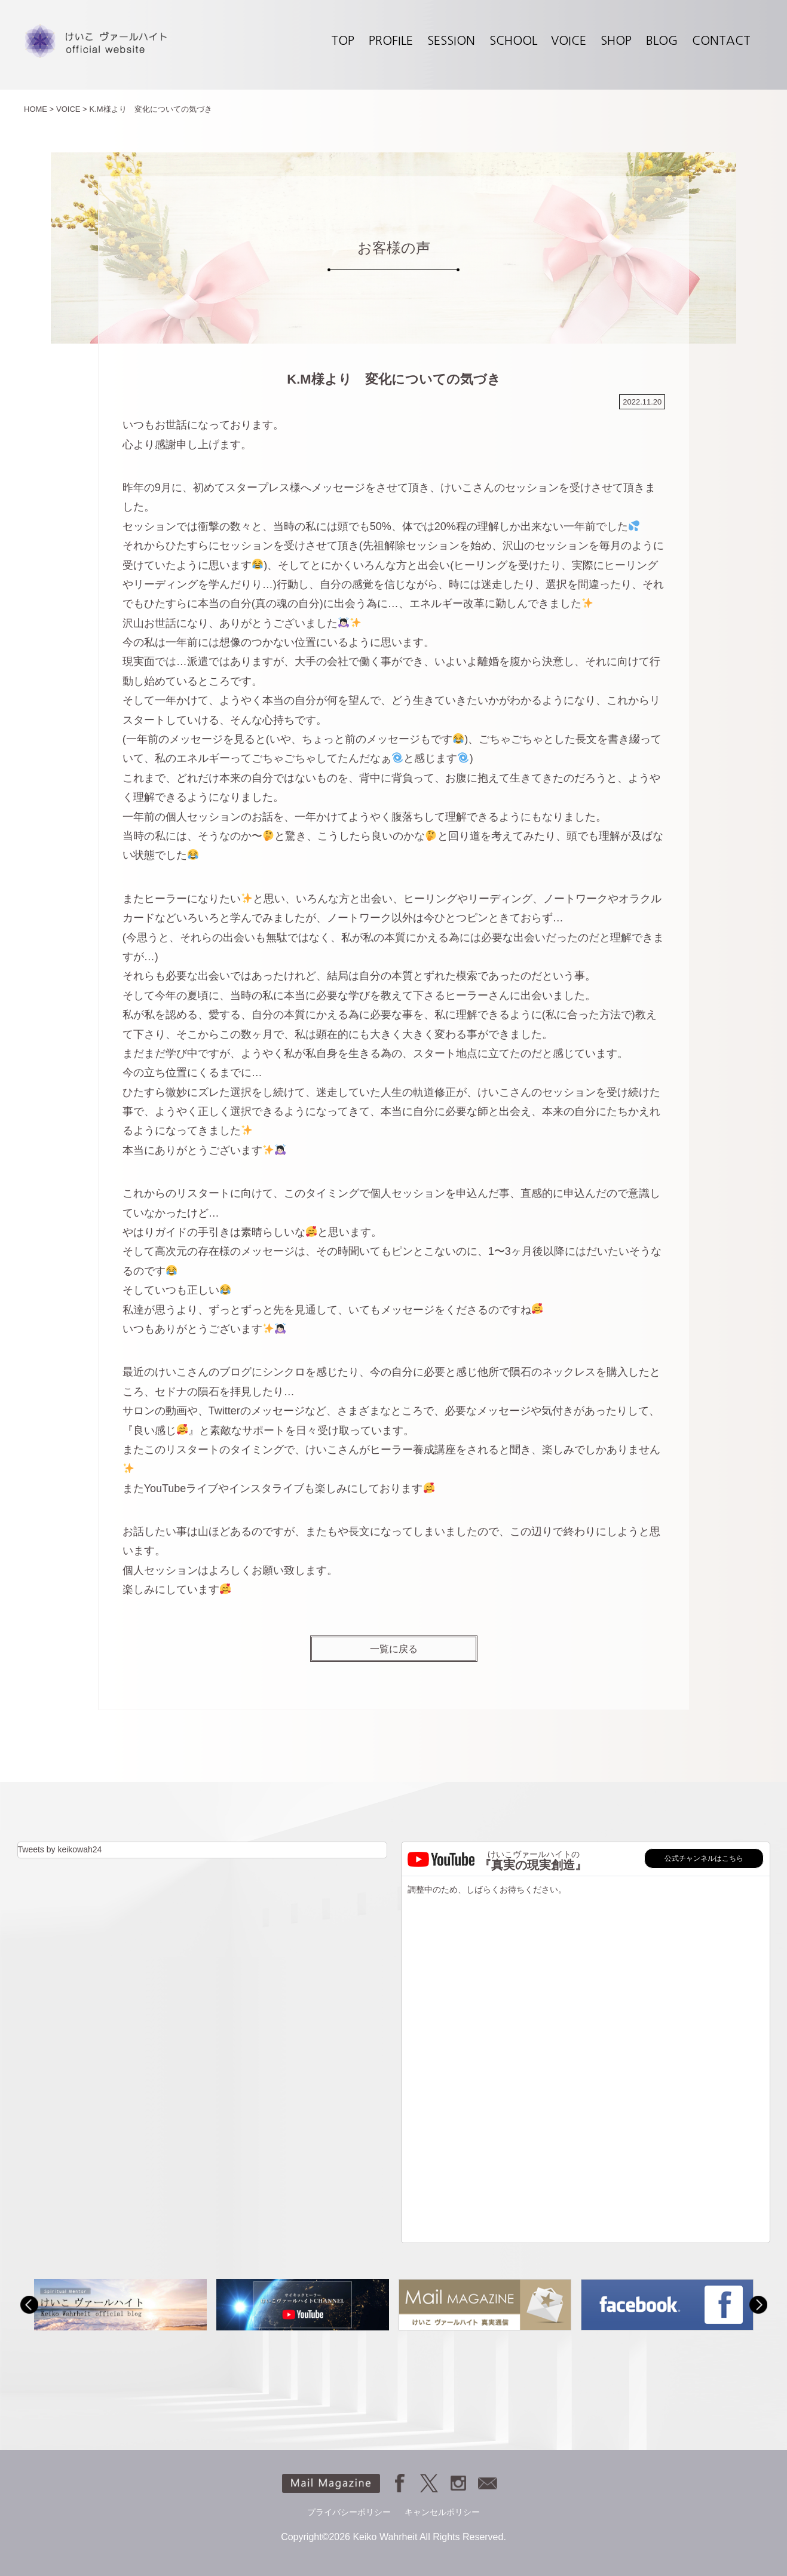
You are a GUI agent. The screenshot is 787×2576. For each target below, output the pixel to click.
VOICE (568, 41)
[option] (120, 2304)
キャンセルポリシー (442, 2512)
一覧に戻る (394, 1648)
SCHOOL (513, 41)
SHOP (616, 41)
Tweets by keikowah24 (60, 1849)
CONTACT (721, 41)
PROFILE (391, 41)
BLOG (662, 41)
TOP (342, 41)
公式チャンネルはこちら (703, 1858)
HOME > (39, 109)
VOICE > (71, 109)
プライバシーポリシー (349, 2512)
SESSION (451, 41)
